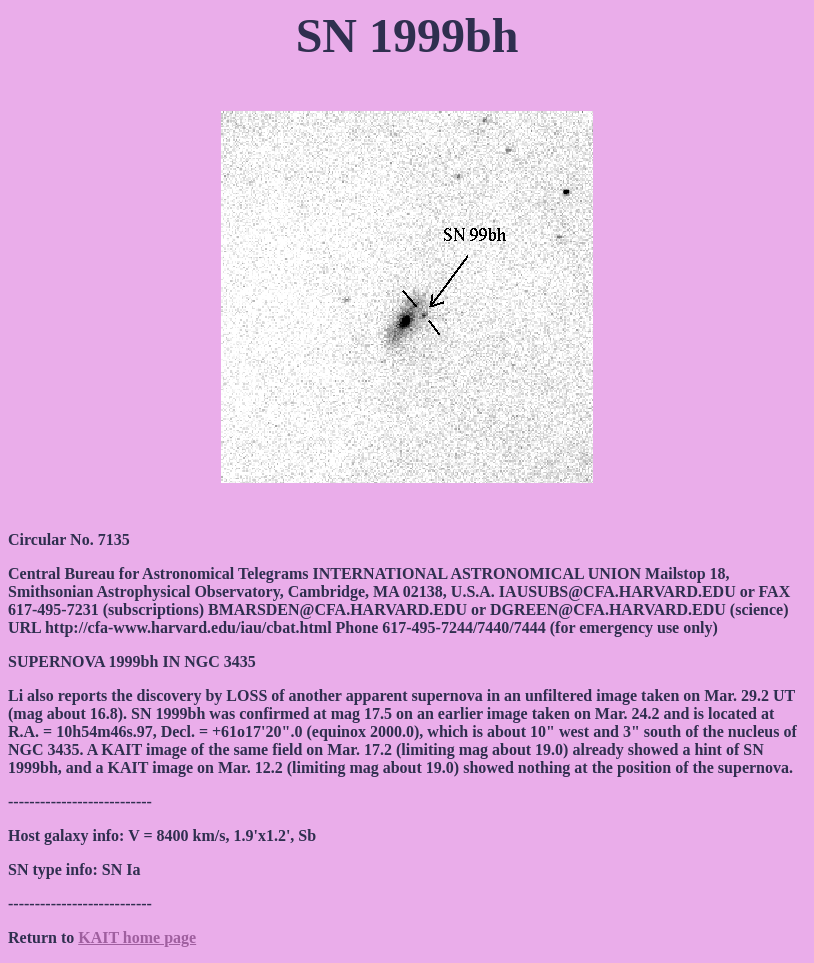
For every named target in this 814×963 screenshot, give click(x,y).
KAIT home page (137, 937)
